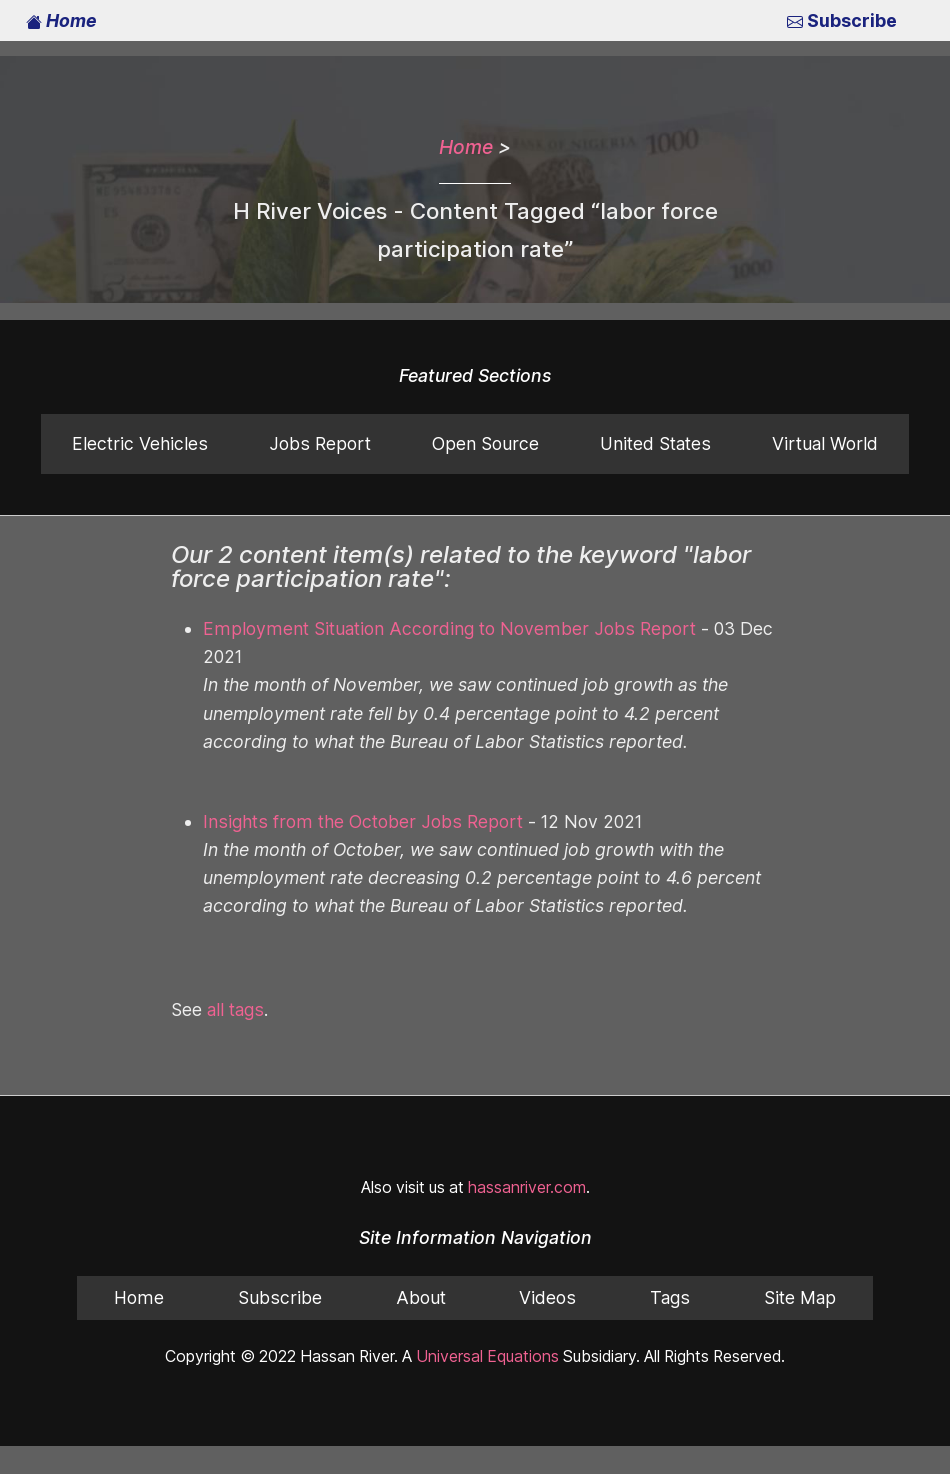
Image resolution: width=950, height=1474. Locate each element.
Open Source (484, 444)
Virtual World (825, 444)
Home (61, 21)
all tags (236, 982)
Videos (545, 1270)
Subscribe (844, 21)
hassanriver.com (525, 1159)
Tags (668, 1270)
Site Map (799, 1270)
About (419, 1270)
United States (655, 444)
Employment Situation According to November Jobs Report (432, 629)
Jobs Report (317, 444)
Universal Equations (482, 1328)
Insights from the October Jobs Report (351, 794)
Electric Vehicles (139, 444)
